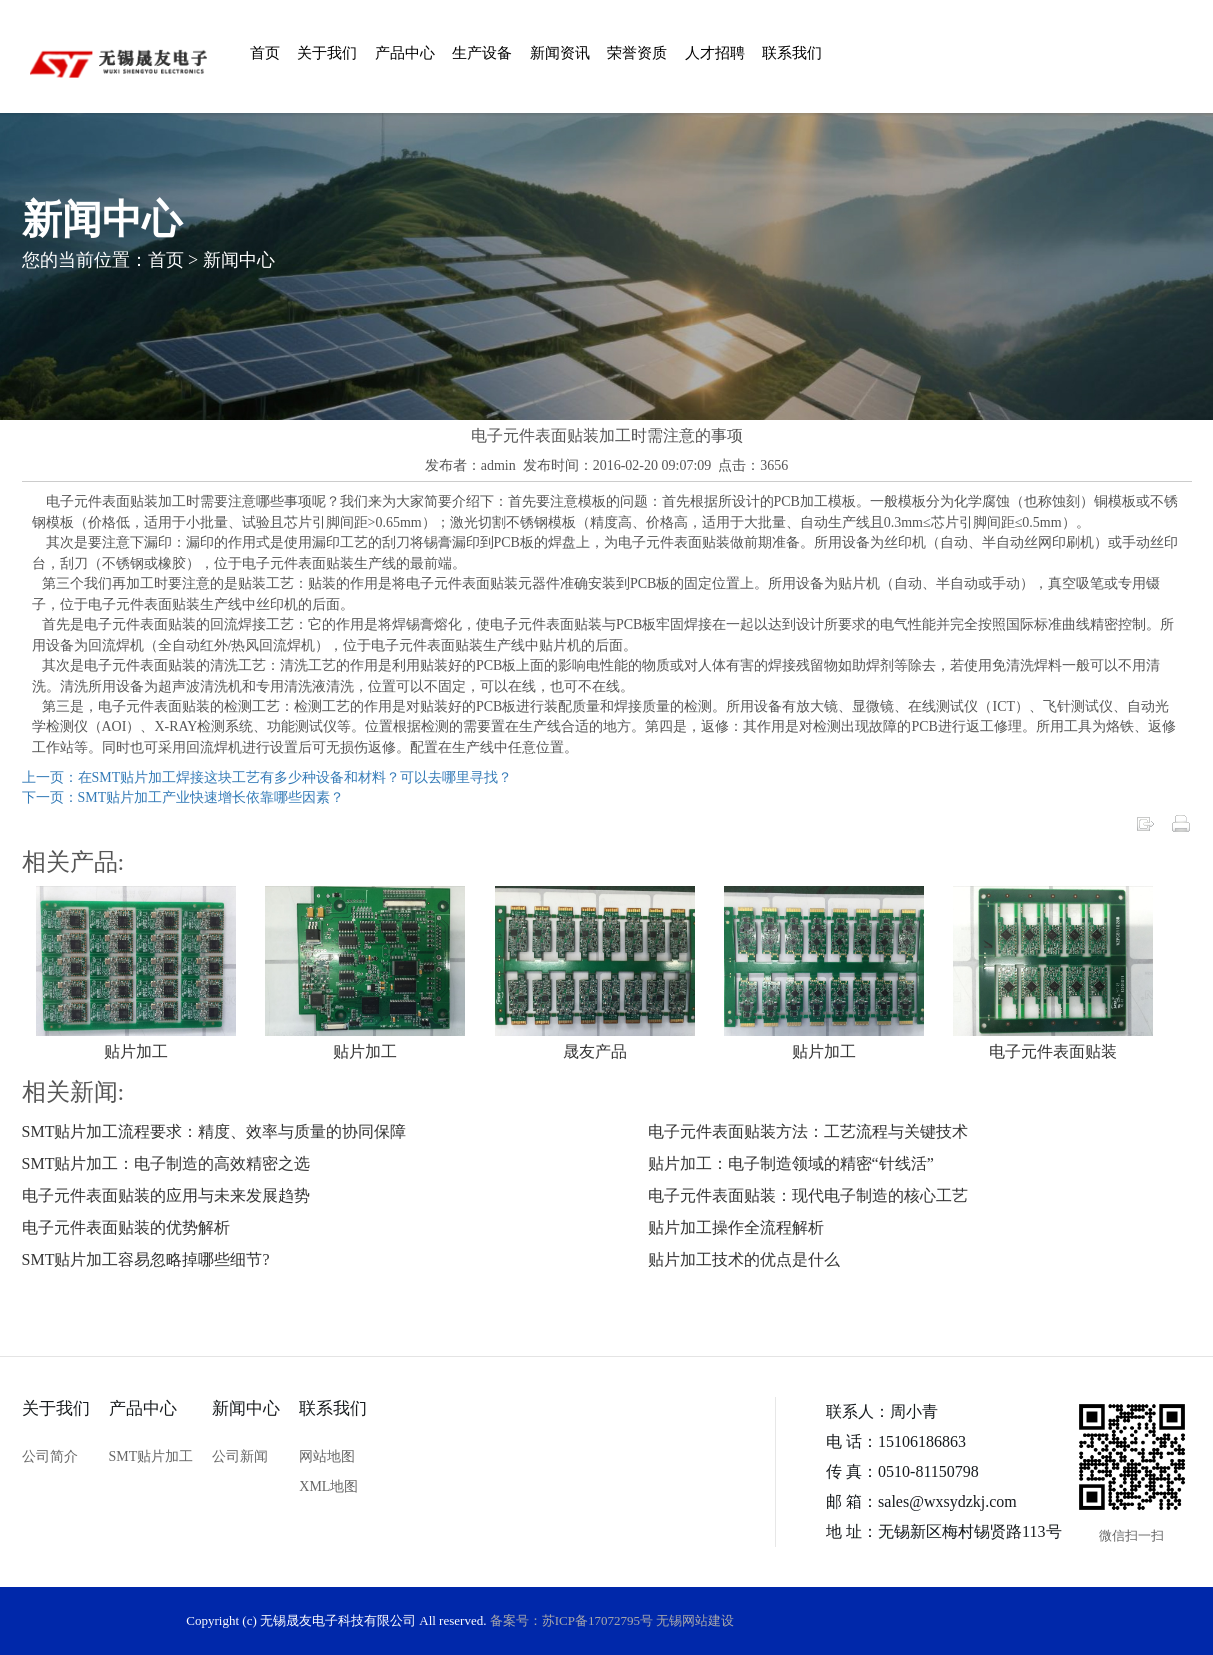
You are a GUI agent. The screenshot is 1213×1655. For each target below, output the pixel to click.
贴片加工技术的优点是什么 (744, 1259)
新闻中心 (239, 260)
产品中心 (405, 53)
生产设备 (482, 53)
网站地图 (327, 1456)
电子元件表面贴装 (1053, 1051)
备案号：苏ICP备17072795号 (571, 1620)
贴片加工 (136, 1051)
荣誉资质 (637, 53)
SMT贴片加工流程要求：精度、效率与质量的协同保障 (214, 1131)
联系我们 (792, 53)
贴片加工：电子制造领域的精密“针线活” (791, 1163)
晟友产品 (595, 1051)
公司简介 (50, 1456)
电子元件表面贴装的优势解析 (126, 1227)
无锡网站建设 (695, 1620)
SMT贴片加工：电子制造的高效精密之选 (166, 1163)
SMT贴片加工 (151, 1456)
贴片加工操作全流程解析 (736, 1227)
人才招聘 (715, 53)
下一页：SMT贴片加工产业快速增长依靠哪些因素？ (183, 797)
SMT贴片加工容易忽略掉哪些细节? (146, 1259)
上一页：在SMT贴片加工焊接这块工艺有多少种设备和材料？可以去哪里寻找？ (267, 777)
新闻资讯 (560, 53)
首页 (265, 53)
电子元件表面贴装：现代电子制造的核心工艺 (808, 1195)
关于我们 (327, 53)
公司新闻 (240, 1456)
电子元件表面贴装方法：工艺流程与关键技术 (808, 1131)
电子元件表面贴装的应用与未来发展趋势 (166, 1195)
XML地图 (328, 1486)
